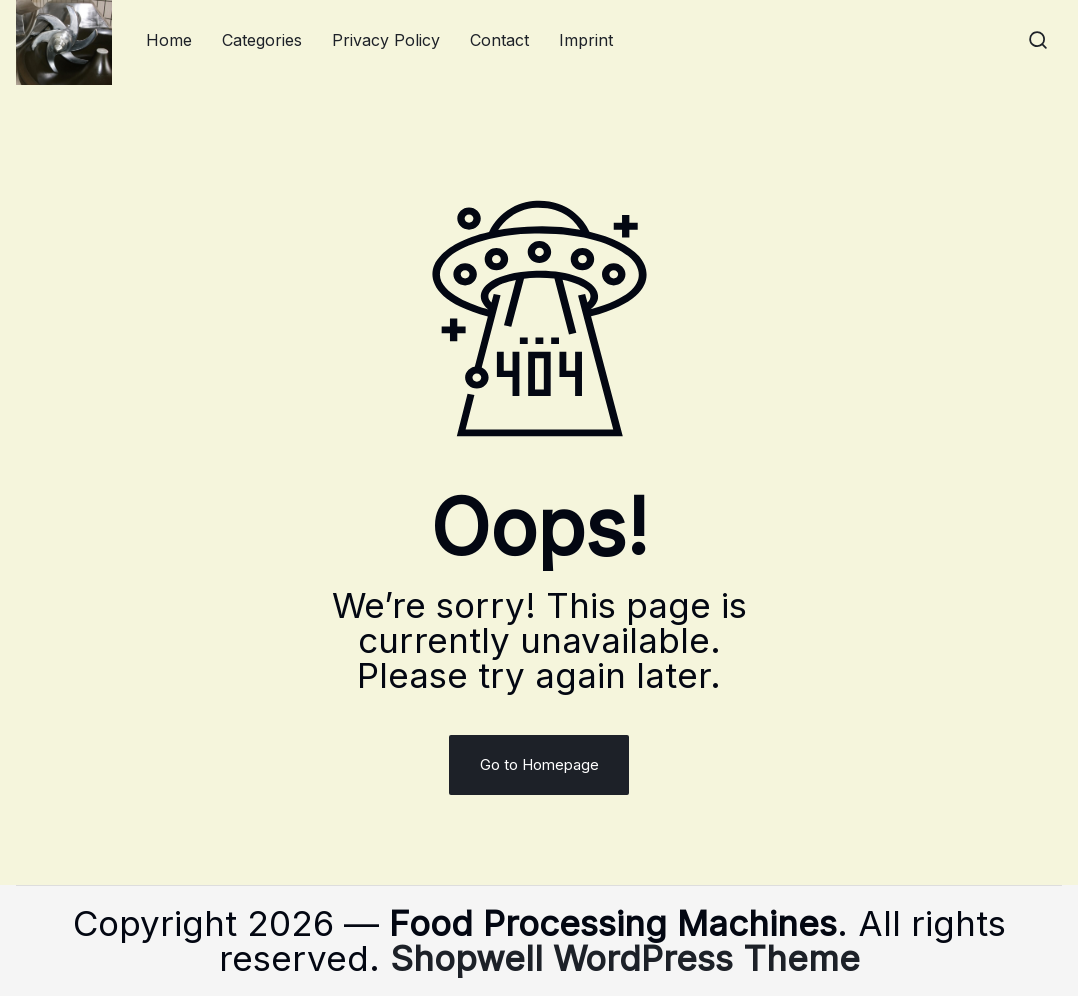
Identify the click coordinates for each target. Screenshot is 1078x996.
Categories (262, 40)
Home (169, 40)
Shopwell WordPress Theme (625, 958)
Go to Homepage (539, 764)
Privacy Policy (386, 40)
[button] (1038, 40)
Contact (499, 40)
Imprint (586, 40)
